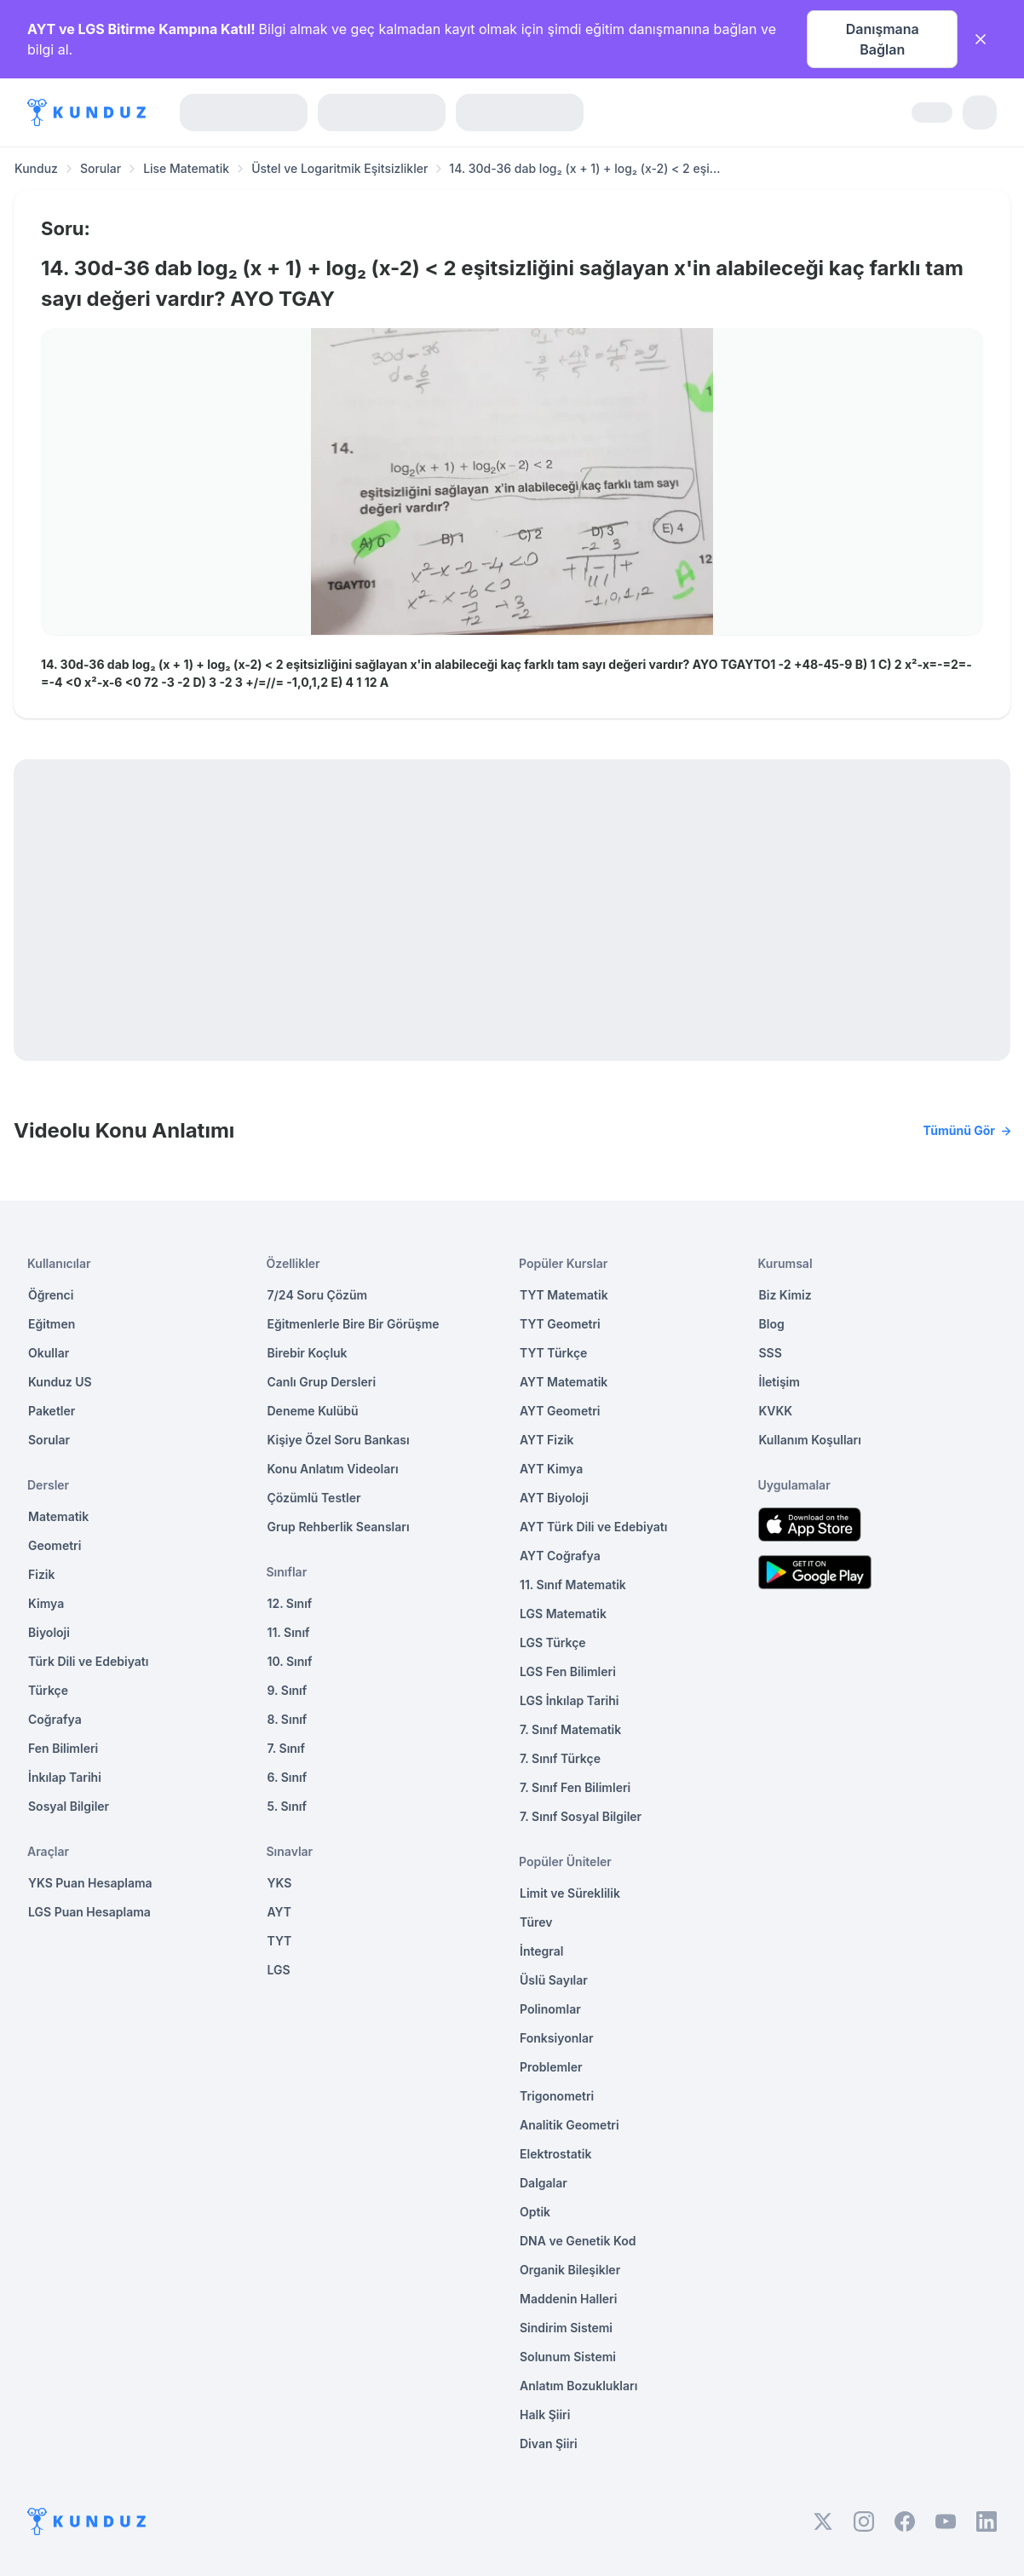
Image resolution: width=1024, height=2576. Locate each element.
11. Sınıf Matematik (573, 1584)
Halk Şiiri (545, 2414)
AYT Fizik (547, 1439)
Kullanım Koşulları (810, 1439)
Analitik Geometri (569, 2125)
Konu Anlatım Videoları (333, 1468)
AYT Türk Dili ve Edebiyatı (593, 1526)
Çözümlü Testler (314, 1497)
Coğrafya (55, 1719)
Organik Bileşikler (570, 2269)
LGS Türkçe (553, 1642)
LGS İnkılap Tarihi (569, 1700)
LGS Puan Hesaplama (89, 1912)
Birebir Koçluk (308, 1353)
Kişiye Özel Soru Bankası (339, 1439)
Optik (535, 2211)
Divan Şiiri (549, 2443)
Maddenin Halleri (568, 2298)
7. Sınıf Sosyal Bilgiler (580, 1816)
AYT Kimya (551, 1468)
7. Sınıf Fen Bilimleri (575, 1787)
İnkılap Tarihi (64, 1777)
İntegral (541, 1951)
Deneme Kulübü (313, 1410)
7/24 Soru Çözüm (318, 1295)
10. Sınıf (290, 1661)
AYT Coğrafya (560, 1555)
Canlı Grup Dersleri (322, 1381)
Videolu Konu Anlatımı (512, 1130)
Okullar (48, 1353)
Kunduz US (60, 1381)
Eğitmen (51, 1324)
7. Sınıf (286, 1748)
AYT (280, 1912)
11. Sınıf (289, 1632)
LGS (279, 1969)
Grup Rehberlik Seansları (339, 1526)
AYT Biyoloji (554, 1497)
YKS (280, 1883)
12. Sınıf (290, 1603)
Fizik (41, 1574)
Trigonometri (557, 2096)
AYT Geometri (560, 1410)
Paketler (51, 1410)
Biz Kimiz (785, 1295)
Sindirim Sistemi (566, 2327)
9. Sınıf (288, 1690)
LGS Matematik (563, 1613)
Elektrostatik (555, 2154)
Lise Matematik (186, 168)
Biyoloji (49, 1632)
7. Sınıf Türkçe (560, 1758)
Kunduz (36, 168)
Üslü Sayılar (554, 1980)
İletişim (779, 1381)
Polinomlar (550, 2009)
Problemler (551, 2067)
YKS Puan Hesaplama (90, 1883)
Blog (772, 1324)
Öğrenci (50, 1295)
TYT (280, 1940)
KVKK (776, 1410)
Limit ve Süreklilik (570, 1893)
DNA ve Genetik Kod (578, 2240)
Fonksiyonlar (557, 2038)
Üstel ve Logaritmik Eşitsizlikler (339, 168)
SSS (770, 1353)
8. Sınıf (288, 1719)
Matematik (58, 1516)
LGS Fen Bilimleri (568, 1671)
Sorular (100, 168)
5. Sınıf (287, 1806)
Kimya (46, 1603)
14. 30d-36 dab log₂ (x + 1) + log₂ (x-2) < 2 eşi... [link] (584, 168)
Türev (536, 1922)
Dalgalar (543, 2182)
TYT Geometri (560, 1324)
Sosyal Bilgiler (68, 1806)
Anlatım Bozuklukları (578, 2385)
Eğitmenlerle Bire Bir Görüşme (354, 1324)
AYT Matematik (563, 1381)
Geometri (54, 1545)
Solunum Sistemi (568, 2356)
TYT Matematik (564, 1295)
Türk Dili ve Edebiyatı (88, 1661)
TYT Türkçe (553, 1353)
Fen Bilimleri (63, 1748)
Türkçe (48, 1690)
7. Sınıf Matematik (570, 1729)
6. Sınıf (288, 1777)
